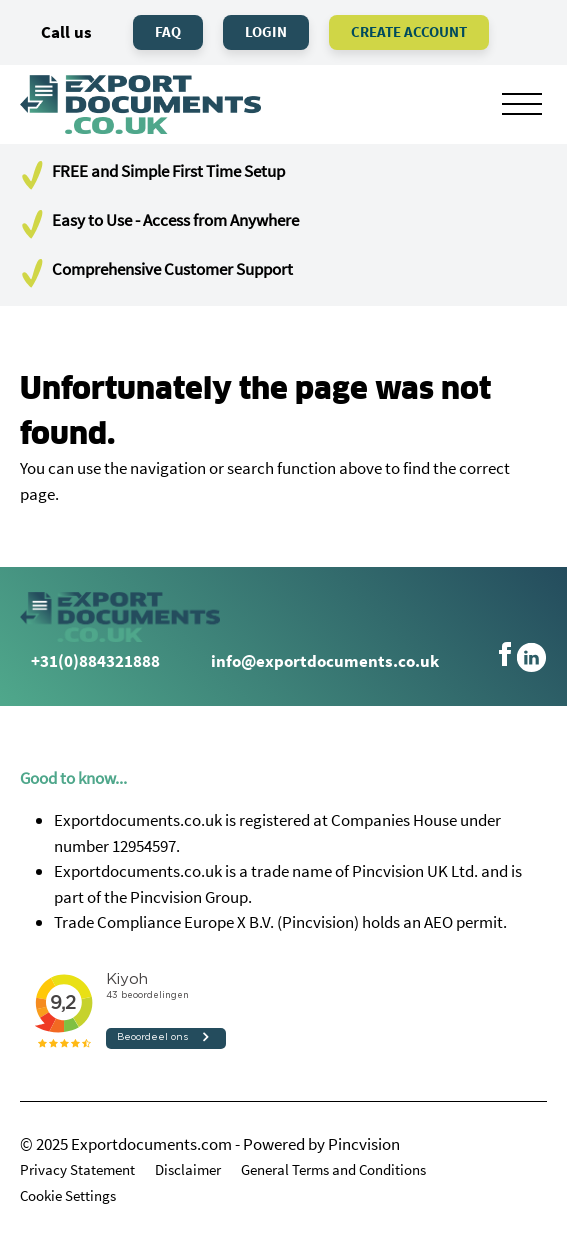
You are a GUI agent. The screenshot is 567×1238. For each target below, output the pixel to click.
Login (266, 31)
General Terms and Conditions (333, 1169)
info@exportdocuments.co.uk (325, 661)
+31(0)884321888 (90, 661)
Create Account (409, 31)
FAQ (168, 31)
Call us (56, 32)
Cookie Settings (68, 1195)
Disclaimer (188, 1169)
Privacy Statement (77, 1169)
